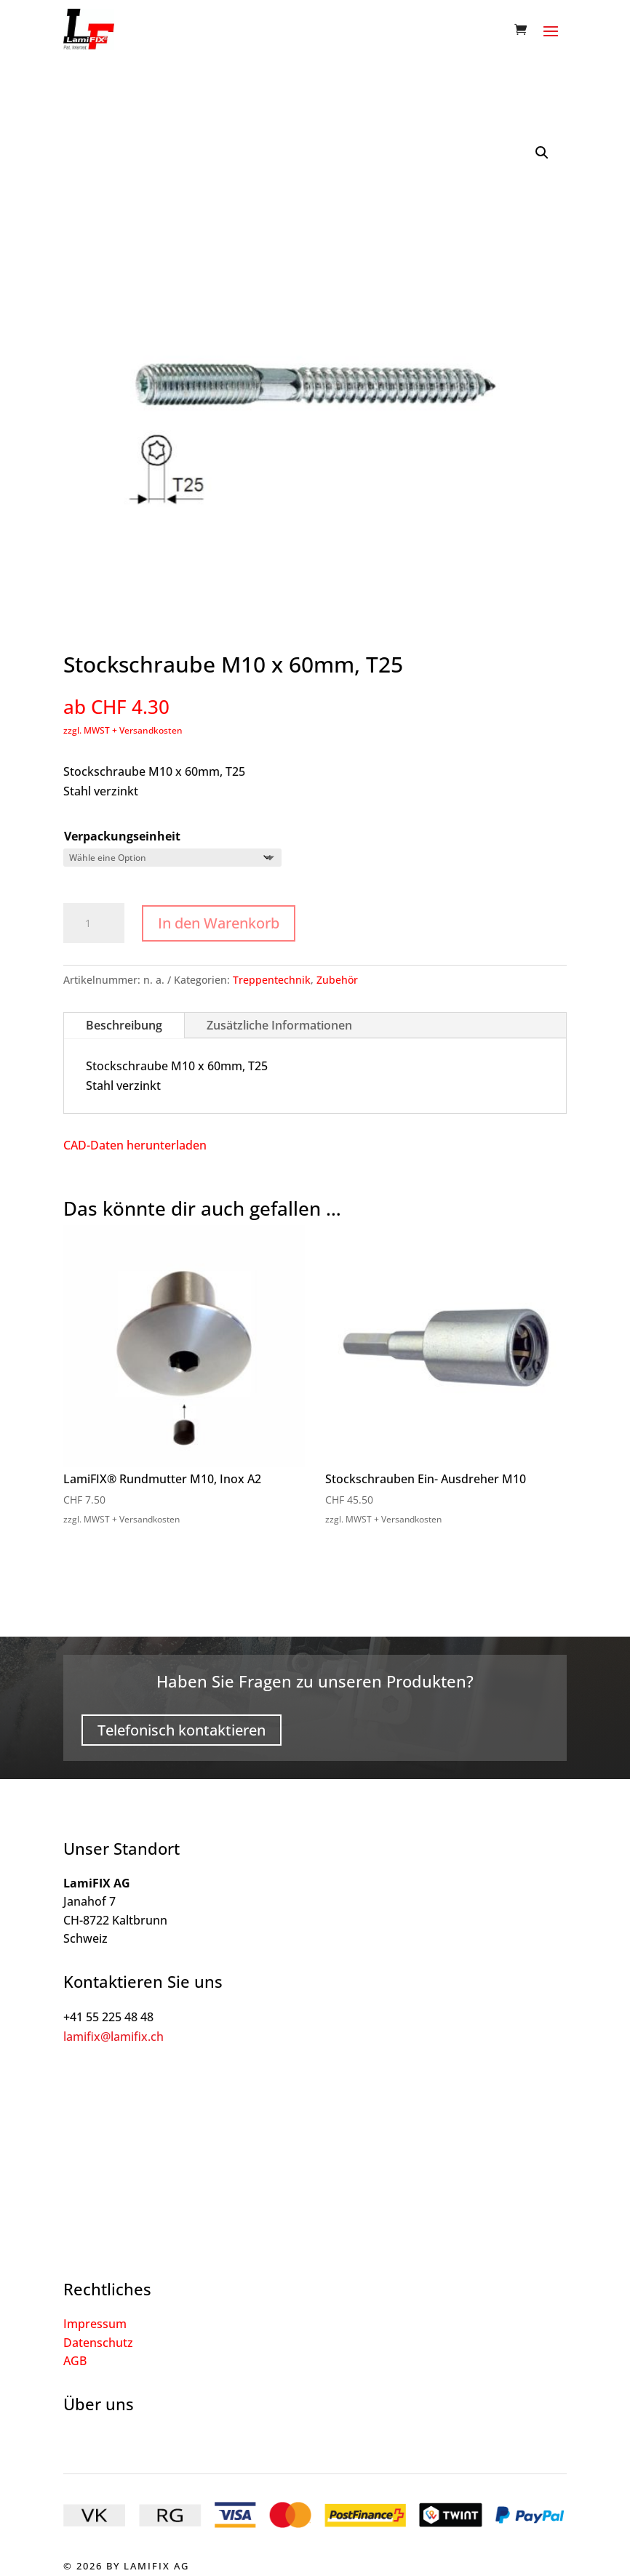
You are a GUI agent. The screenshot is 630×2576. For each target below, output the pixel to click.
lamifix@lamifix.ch (113, 2037)
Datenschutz (98, 2343)
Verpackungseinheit (122, 836)
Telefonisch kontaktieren (181, 1730)
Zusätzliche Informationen (279, 1025)
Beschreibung (124, 1025)
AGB (75, 2361)
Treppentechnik (272, 980)
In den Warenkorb (218, 923)
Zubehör (337, 980)
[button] (542, 153)
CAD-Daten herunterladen (135, 1145)
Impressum (95, 2324)
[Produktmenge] (93, 923)
